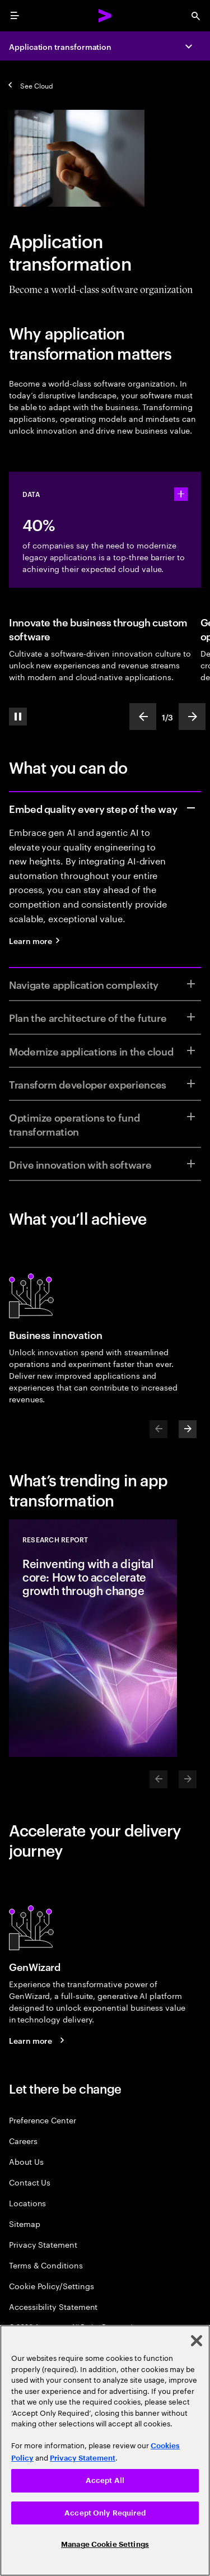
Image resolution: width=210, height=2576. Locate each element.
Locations (27, 2202)
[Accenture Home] (105, 15)
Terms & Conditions (46, 2265)
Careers (23, 2140)
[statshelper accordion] (180, 494)
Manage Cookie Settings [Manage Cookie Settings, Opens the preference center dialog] (105, 2544)
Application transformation (60, 46)
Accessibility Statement (53, 2306)
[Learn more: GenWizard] (38, 2040)
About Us (26, 2161)
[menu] (14, 15)
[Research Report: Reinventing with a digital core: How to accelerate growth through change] (93, 1638)
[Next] (187, 1429)
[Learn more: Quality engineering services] (38, 940)
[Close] (196, 2340)
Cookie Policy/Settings (51, 2285)
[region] (105, 2450)
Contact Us (29, 2182)
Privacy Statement (43, 2244)
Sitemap (24, 2223)
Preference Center (42, 2120)
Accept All (105, 2480)
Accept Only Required (105, 2513)
